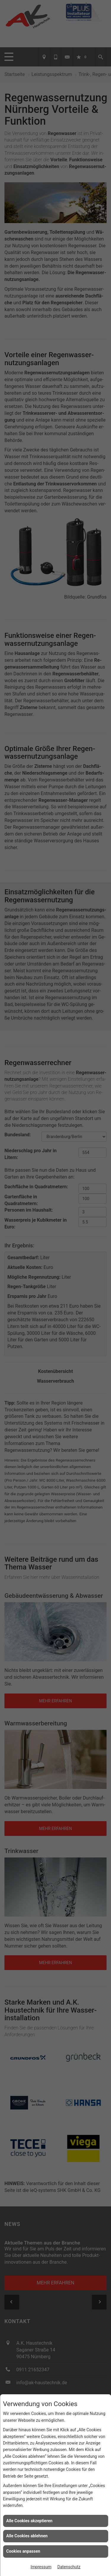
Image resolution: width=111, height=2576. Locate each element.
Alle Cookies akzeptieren (29, 2520)
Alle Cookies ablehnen (27, 2535)
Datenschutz (69, 2566)
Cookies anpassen (23, 2551)
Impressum (40, 2566)
